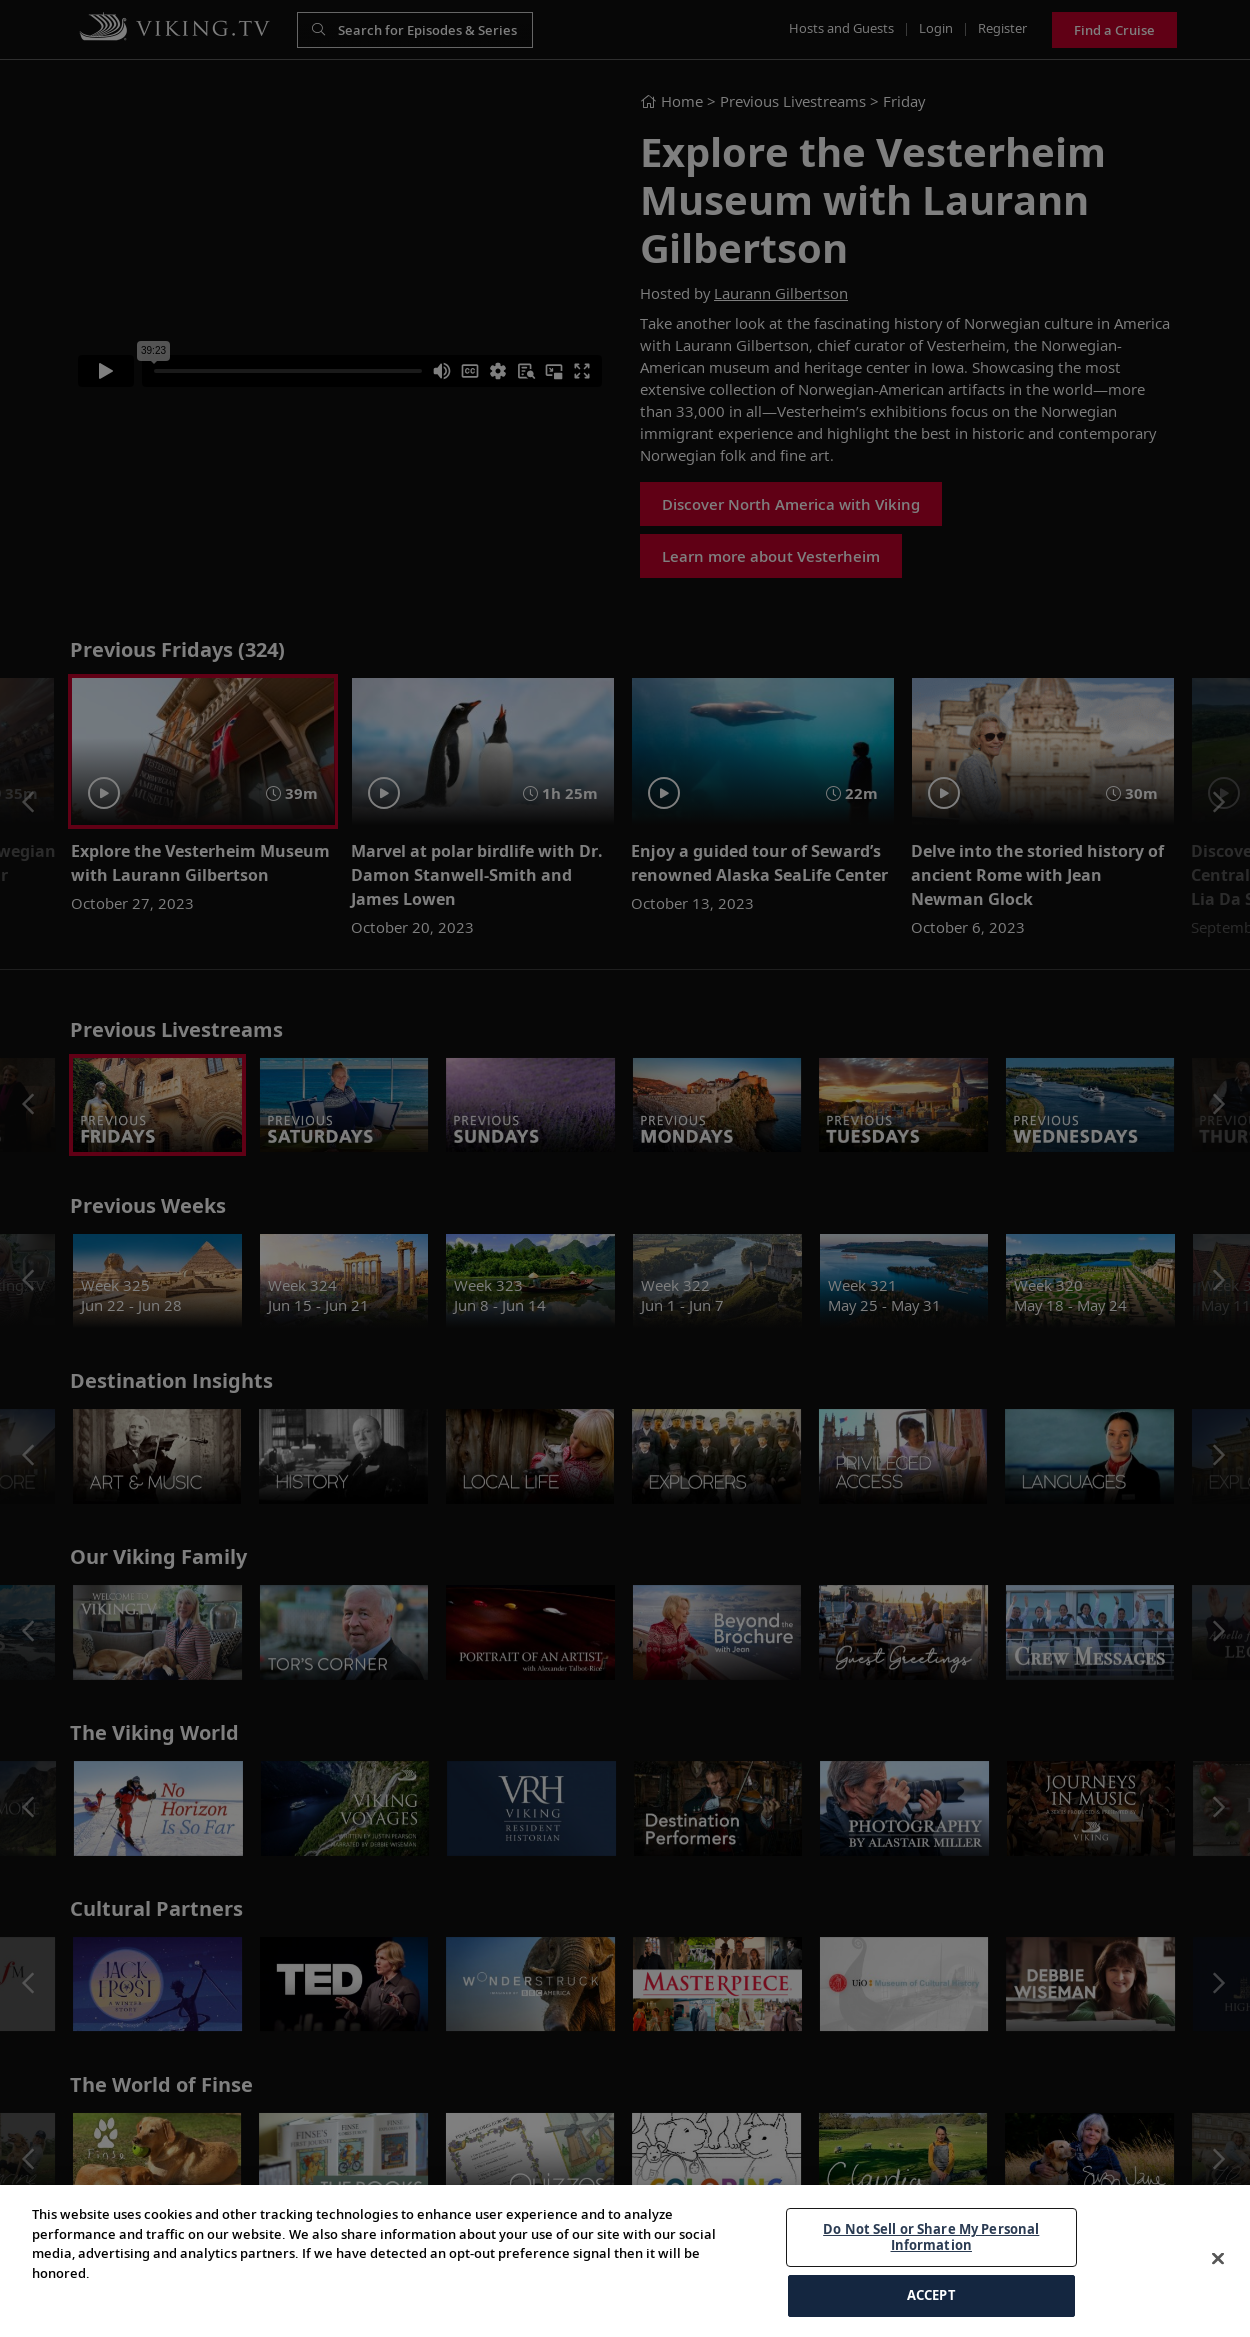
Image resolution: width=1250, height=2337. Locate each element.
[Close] (1218, 2309)
